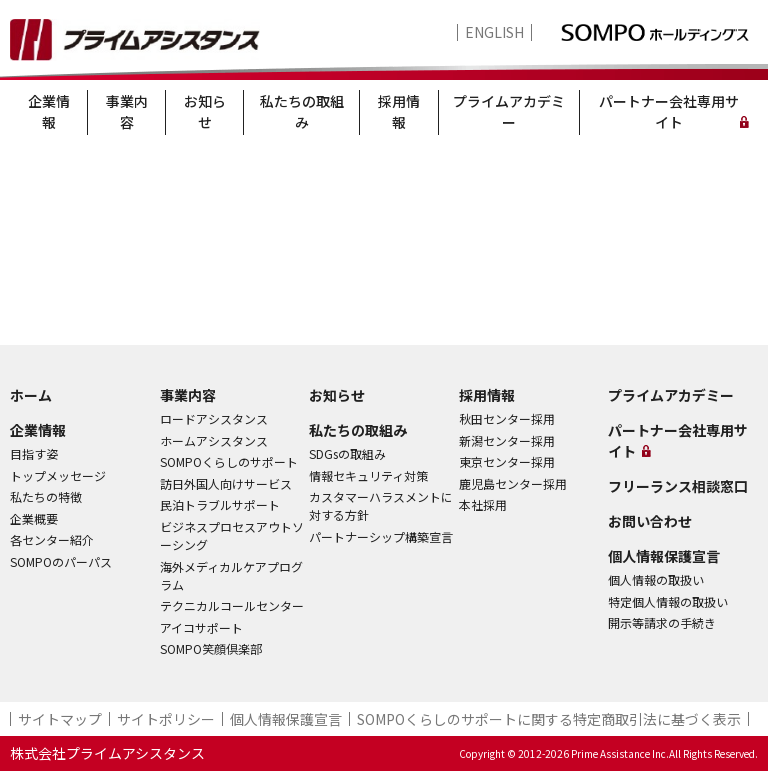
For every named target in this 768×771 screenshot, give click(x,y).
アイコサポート (201, 627)
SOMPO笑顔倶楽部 (211, 648)
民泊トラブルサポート (220, 504)
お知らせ (205, 111)
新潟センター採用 (507, 440)
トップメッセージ (58, 475)
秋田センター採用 (507, 418)
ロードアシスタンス (214, 418)
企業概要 (34, 518)
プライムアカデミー (509, 111)
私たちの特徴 (46, 496)
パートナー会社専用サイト (669, 111)
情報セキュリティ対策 (368, 475)
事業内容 (127, 111)
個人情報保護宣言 (664, 556)
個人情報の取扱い (656, 579)
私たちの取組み (302, 111)
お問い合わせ (650, 521)
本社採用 (483, 504)
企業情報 (49, 111)
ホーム (31, 395)
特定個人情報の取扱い (668, 601)
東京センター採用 (507, 461)
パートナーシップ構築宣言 (381, 536)
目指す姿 (34, 453)
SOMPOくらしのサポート (229, 461)
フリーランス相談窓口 (678, 486)
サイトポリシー (166, 719)
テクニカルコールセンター (232, 605)
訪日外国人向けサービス (226, 483)
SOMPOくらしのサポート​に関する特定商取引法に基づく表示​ (549, 719)
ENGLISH (494, 32)
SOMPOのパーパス (61, 561)
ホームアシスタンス (214, 440)
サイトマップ (60, 719)
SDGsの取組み (347, 453)
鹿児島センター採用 (513, 483)
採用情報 (399, 111)
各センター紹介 (52, 539)
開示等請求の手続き (662, 622)
